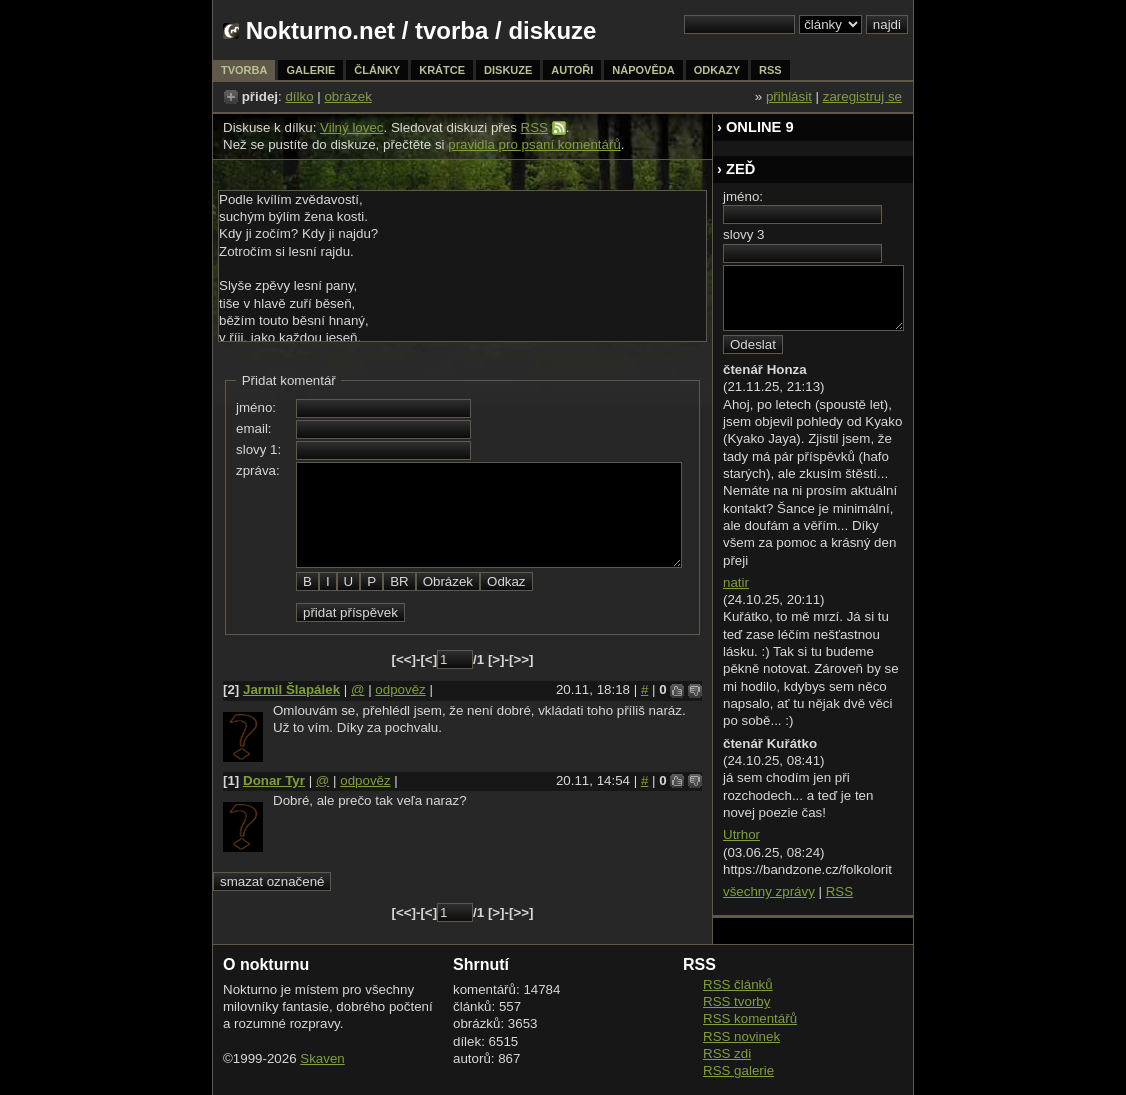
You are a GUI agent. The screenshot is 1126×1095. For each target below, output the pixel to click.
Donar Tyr (274, 780)
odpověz (400, 689)
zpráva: (258, 470)
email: (254, 428)
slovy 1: (258, 449)
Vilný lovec (351, 127)
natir (736, 582)
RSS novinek (741, 1036)
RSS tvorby (736, 1001)
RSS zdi (727, 1053)
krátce (442, 70)
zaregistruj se (862, 96)
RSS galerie (738, 1070)
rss (770, 70)
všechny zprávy (769, 891)
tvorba (451, 30)
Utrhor (741, 834)
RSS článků (738, 984)
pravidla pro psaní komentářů (534, 144)
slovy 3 (743, 234)
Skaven (322, 1058)
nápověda (643, 70)
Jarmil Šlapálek (291, 689)
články (377, 70)
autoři (572, 70)
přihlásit (789, 96)
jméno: (256, 407)
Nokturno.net (320, 30)
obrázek (347, 96)
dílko (299, 96)
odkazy (717, 70)
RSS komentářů (750, 1018)
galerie (310, 70)
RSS (534, 127)
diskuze (508, 70)
